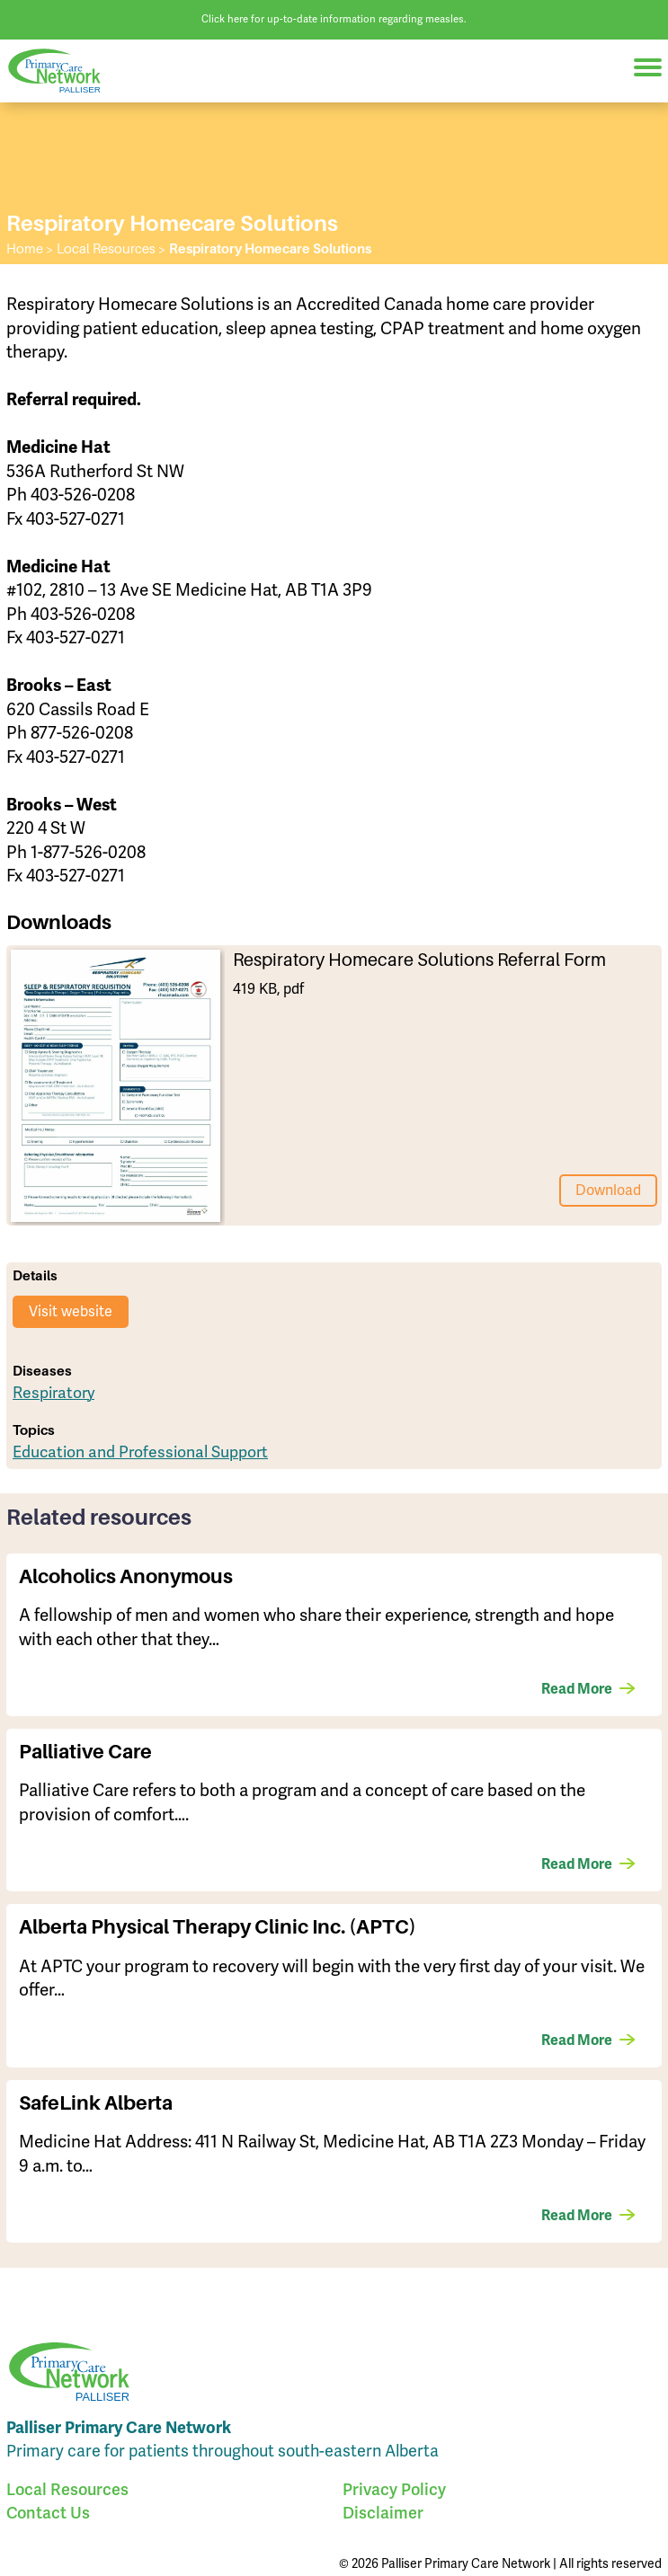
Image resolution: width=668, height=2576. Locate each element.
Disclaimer (383, 2512)
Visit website (70, 1311)
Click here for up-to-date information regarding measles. (334, 19)
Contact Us (48, 2512)
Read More (576, 1689)
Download (608, 1190)
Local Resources (67, 2489)
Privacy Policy (394, 2489)
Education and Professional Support (140, 1451)
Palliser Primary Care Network (63, 71)
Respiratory (53, 1392)
